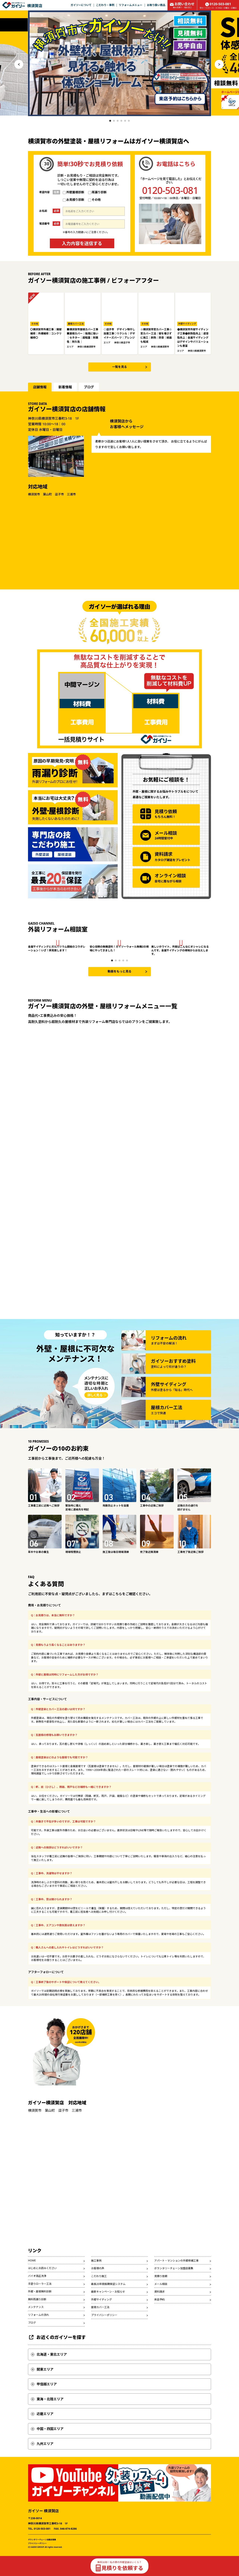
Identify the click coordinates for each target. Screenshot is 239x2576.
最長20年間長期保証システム (108, 2284)
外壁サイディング (101, 2299)
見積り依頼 (160, 2276)
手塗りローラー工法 (40, 2283)
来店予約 (159, 2299)
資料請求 (159, 2291)
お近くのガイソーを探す (57, 2337)
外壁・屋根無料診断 (40, 2291)
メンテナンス (36, 2307)
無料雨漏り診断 (37, 2299)
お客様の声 (97, 2268)
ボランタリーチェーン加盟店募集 (173, 2268)
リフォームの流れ (38, 2315)
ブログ (32, 2322)
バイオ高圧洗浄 (37, 2276)
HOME (32, 2260)
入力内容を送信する (82, 243)
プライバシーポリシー (104, 2315)
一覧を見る (119, 367)
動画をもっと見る (119, 971)
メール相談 (160, 2284)
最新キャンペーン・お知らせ (108, 2291)
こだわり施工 (99, 2276)
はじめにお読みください (42, 2268)
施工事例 (96, 2260)
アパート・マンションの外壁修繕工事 (176, 2260)
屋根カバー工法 (100, 2307)
